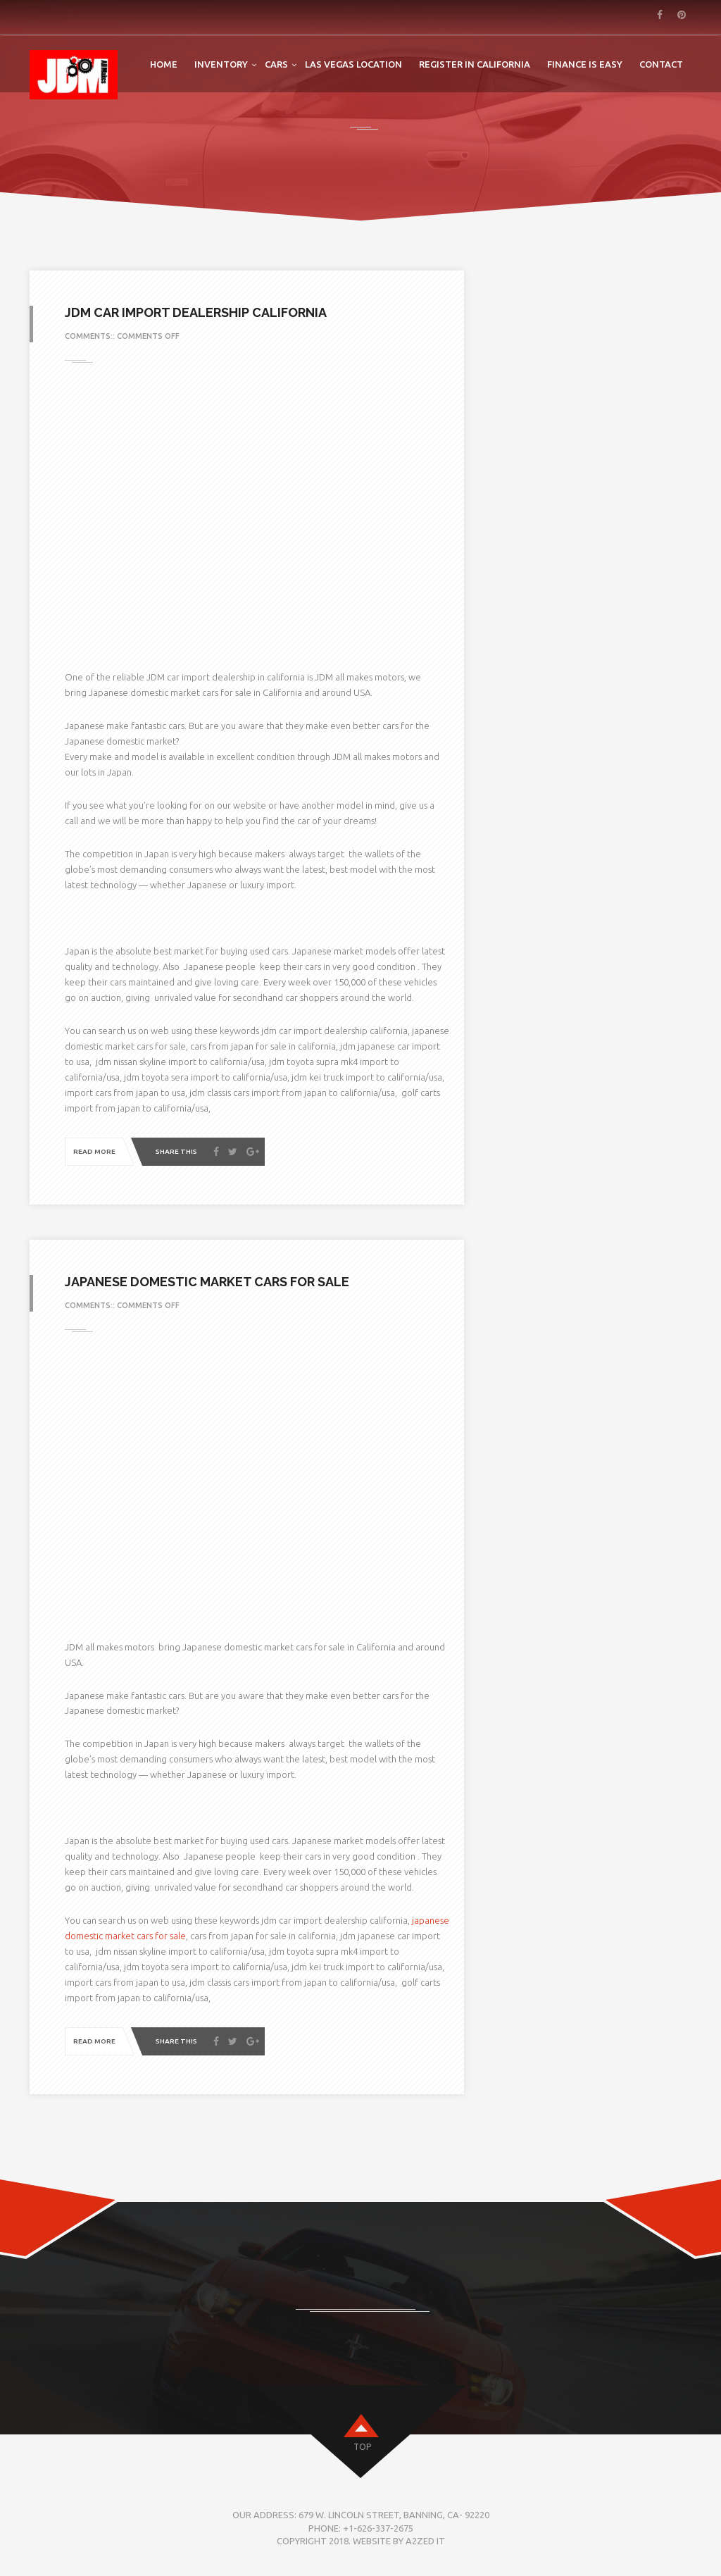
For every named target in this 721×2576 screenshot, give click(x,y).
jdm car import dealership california (196, 312)
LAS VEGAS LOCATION (353, 64)
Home (163, 64)
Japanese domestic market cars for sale (207, 1281)
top (362, 2446)
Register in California (474, 64)
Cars (276, 64)
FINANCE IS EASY (584, 64)
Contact (661, 64)
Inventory (221, 64)
